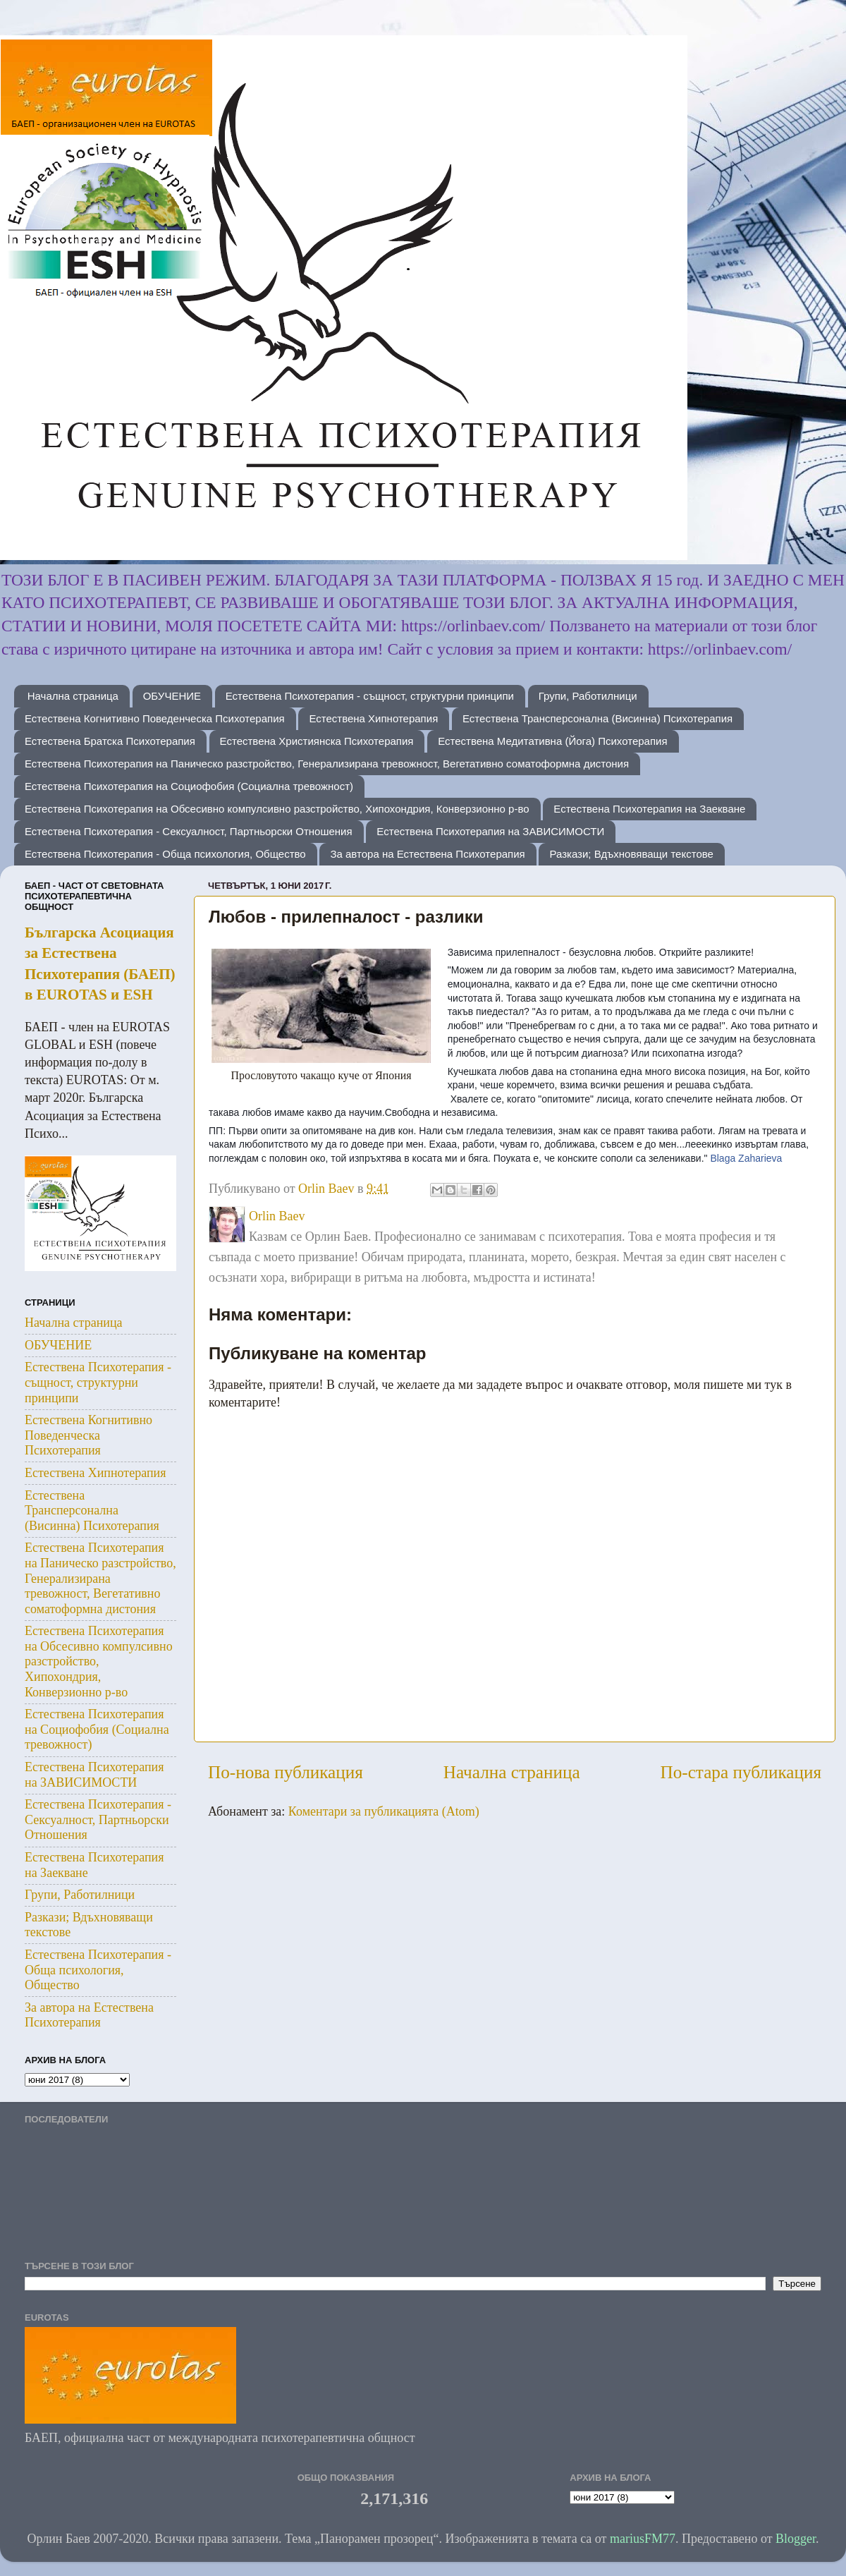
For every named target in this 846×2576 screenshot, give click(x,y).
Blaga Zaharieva (746, 1158)
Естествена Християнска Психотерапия (317, 741)
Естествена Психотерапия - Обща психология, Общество (165, 854)
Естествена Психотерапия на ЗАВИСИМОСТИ (490, 831)
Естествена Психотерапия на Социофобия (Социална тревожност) (189, 786)
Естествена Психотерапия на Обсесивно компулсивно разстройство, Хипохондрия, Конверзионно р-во (277, 809)
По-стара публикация (741, 1772)
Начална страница (72, 696)
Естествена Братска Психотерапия (110, 741)
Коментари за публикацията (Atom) (383, 1811)
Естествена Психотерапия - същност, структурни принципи (370, 696)
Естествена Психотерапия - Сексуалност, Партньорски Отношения (188, 831)
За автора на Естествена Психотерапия (427, 854)
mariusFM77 (642, 2539)
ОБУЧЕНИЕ (172, 696)
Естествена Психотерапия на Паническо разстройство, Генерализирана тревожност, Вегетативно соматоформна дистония (327, 764)
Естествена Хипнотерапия (373, 718)
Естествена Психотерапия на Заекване (649, 809)
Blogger (796, 2539)
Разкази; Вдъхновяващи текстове (631, 854)
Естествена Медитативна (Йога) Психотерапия (552, 741)
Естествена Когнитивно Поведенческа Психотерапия (155, 718)
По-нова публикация (285, 1772)
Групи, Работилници (588, 696)
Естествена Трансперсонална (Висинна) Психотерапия (597, 718)
